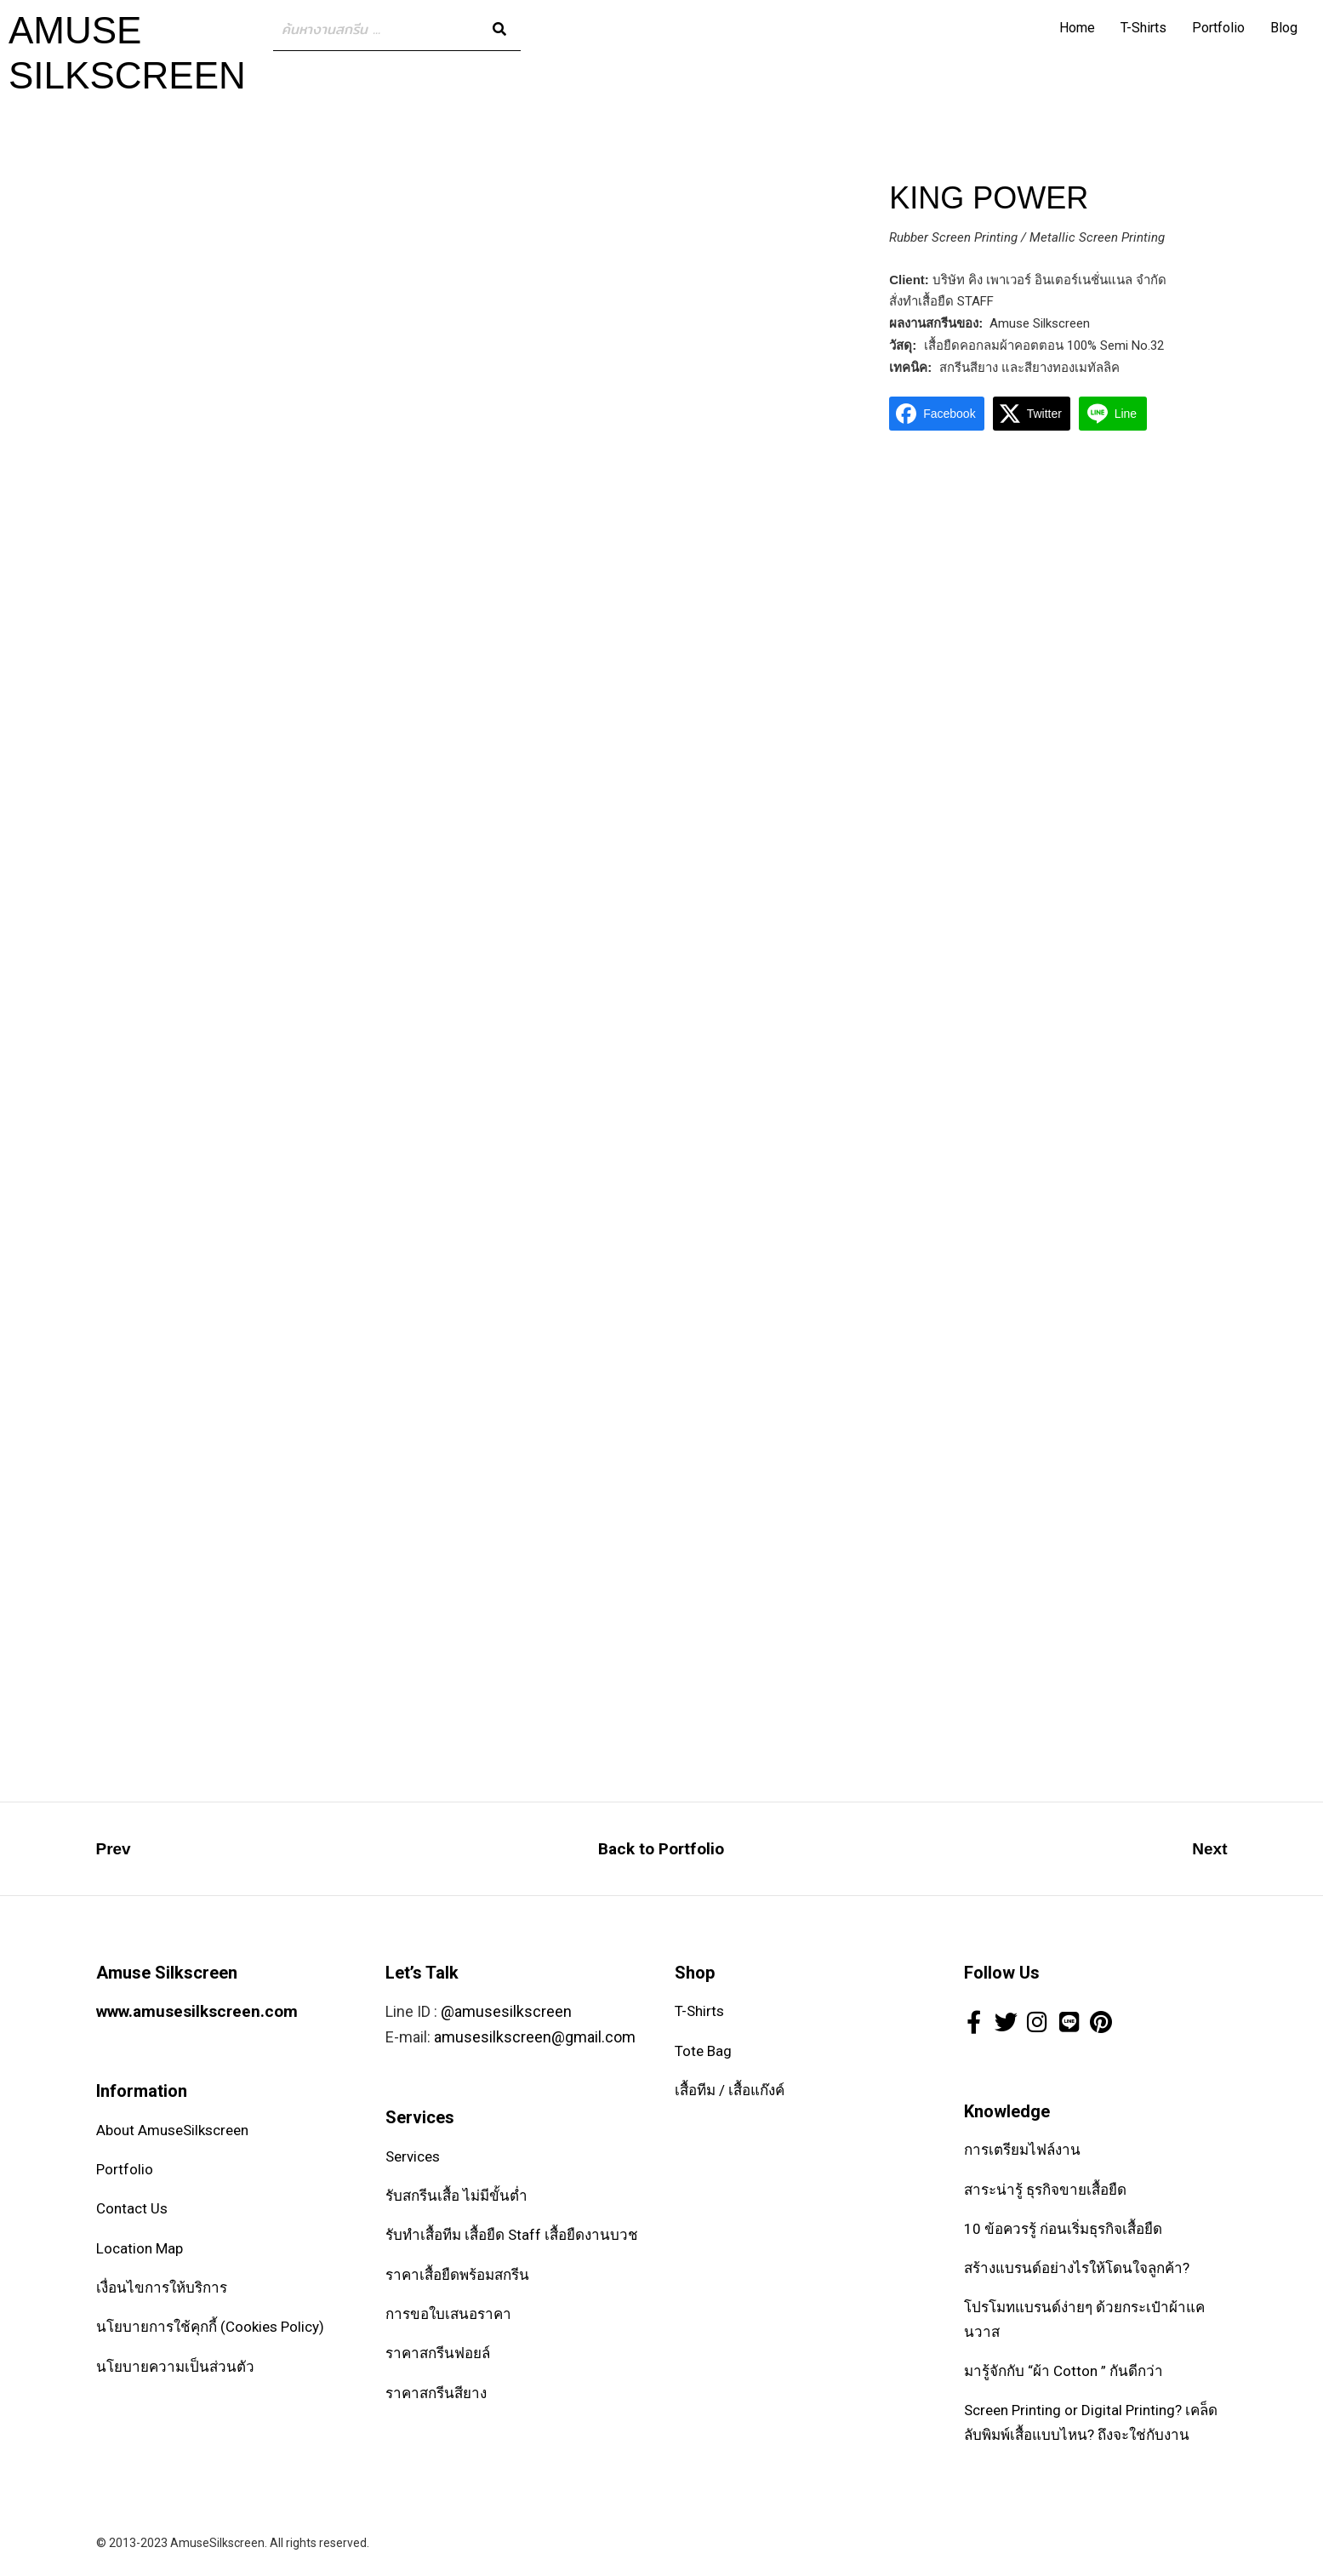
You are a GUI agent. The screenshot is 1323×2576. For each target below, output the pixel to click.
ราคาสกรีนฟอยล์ (437, 2353)
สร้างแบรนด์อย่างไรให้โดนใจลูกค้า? (1076, 2267)
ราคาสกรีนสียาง (436, 2393)
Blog (1283, 28)
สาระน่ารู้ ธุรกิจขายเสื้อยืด (1045, 2189)
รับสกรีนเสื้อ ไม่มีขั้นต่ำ (456, 2195)
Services (412, 2156)
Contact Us (132, 2208)
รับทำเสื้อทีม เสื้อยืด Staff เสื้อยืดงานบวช (511, 2234)
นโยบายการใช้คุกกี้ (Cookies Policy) (210, 2326)
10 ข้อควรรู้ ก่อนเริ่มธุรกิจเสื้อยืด (1063, 2228)
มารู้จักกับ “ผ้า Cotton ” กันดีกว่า (1063, 2370)
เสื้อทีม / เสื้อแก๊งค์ (729, 2090)
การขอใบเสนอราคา (448, 2313)
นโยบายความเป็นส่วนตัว (175, 2366)
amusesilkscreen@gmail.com (535, 2037)
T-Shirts (1143, 28)
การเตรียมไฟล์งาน (1022, 2149)
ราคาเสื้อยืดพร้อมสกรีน (457, 2274)
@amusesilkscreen (506, 2011)
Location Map (139, 2248)
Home (1077, 28)
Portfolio (1218, 28)
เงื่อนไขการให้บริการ (161, 2287)
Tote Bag (703, 2050)
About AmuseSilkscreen (172, 2130)
